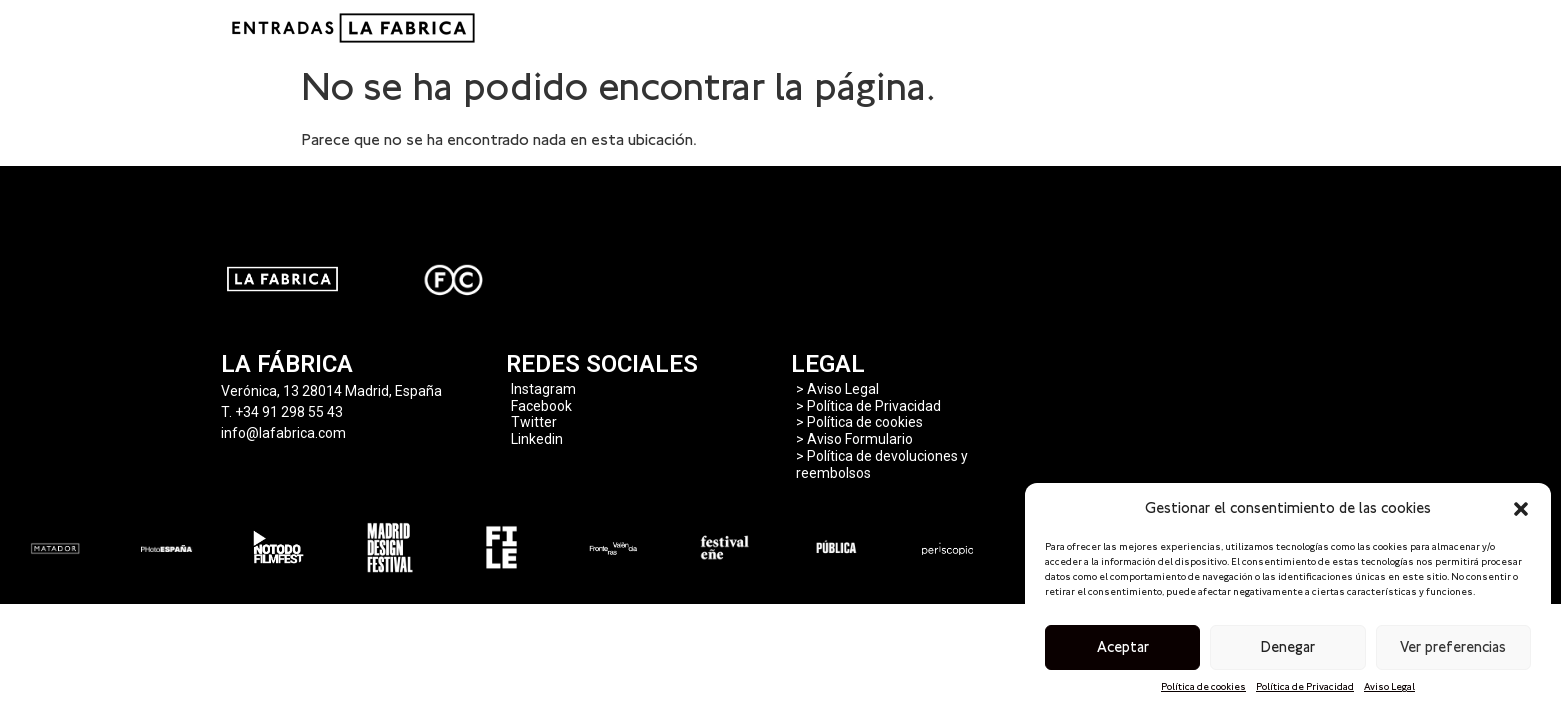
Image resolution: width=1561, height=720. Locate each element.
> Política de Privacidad (868, 406)
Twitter (534, 422)
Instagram (543, 389)
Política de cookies (1203, 687)
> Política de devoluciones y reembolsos (882, 464)
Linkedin (537, 439)
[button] (1521, 509)
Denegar (1288, 647)
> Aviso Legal (837, 389)
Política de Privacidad (1305, 687)
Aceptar (1123, 647)
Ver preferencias (1453, 647)
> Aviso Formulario (854, 439)
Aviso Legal (1389, 687)
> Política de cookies (859, 422)
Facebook (541, 406)
